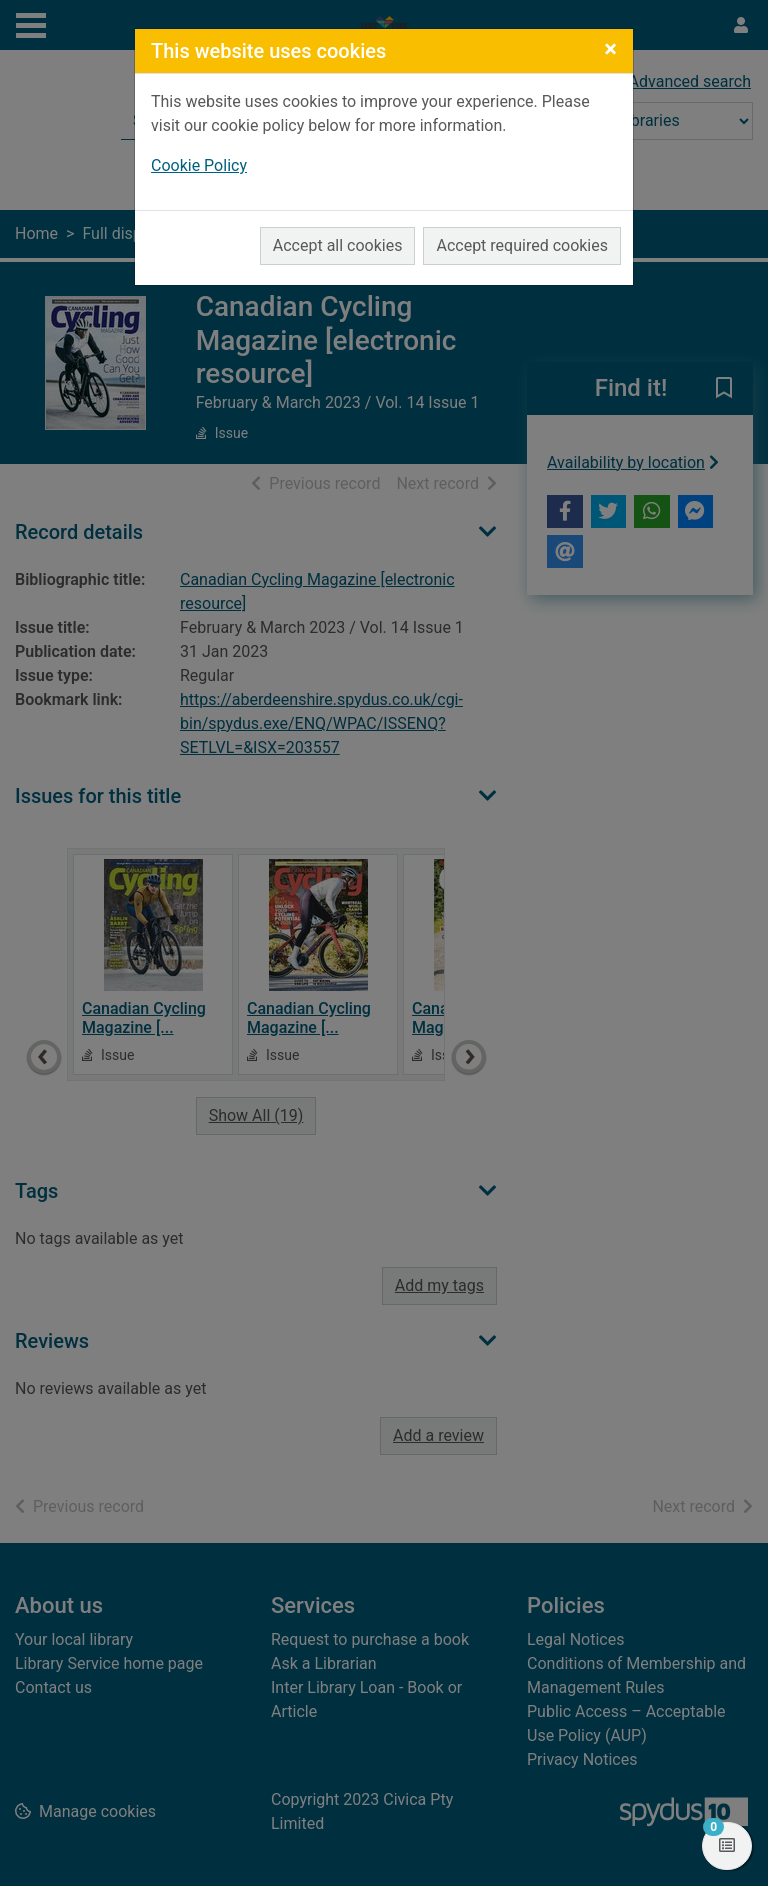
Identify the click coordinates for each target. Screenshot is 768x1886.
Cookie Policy (199, 165)
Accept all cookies (338, 245)
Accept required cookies (522, 245)
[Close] (610, 49)
